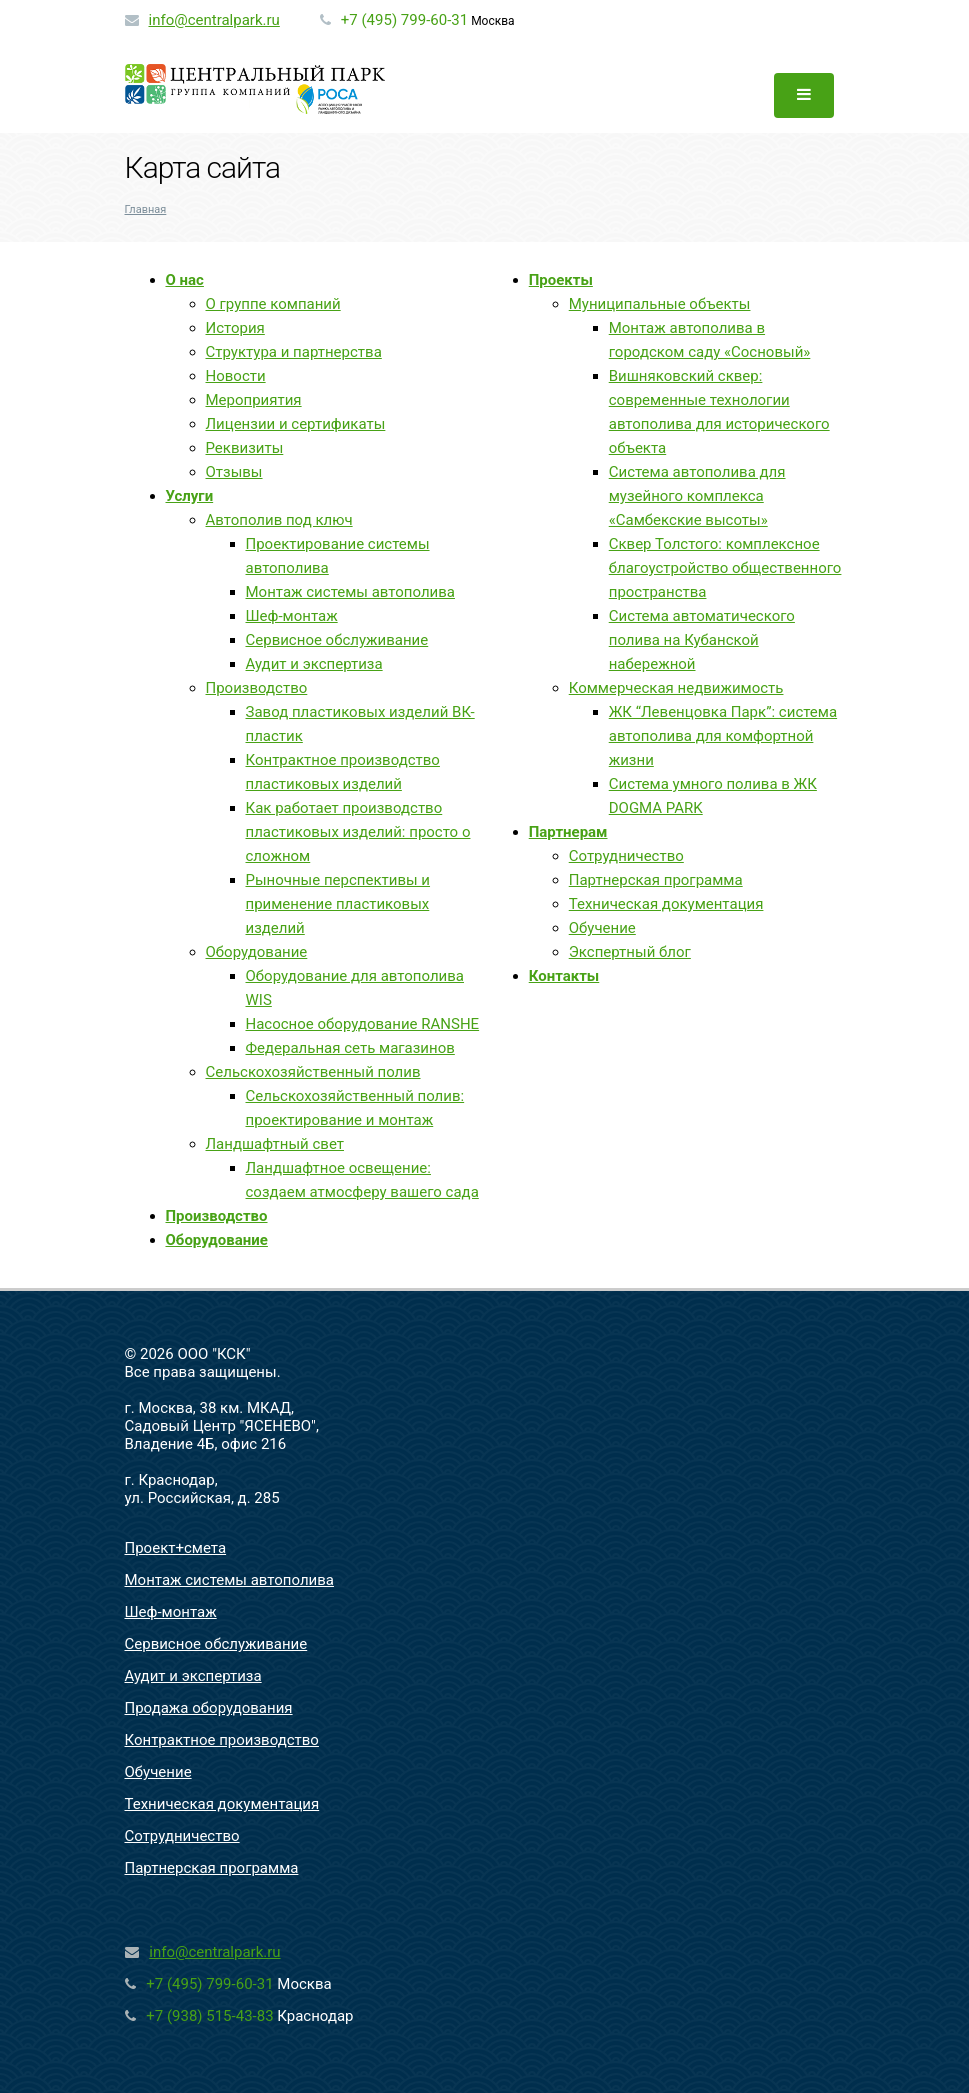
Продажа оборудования (209, 1708)
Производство (257, 688)
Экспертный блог (630, 952)
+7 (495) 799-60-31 (404, 20)
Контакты (564, 976)
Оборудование (257, 952)
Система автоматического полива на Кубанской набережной (702, 640)
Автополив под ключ (279, 520)
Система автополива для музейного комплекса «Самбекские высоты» (697, 496)
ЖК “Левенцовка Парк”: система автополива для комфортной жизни (723, 736)
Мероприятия (254, 400)
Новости (236, 376)
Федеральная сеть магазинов (350, 1048)
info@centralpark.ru (213, 20)
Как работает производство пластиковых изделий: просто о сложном (358, 832)
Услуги (190, 496)
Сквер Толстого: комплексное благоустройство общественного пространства (725, 568)
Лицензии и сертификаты (296, 424)
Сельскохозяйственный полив (313, 1072)
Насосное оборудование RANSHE (363, 1024)
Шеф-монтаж (292, 616)
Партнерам (568, 832)
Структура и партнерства (294, 352)
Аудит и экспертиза (314, 664)
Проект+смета (176, 1548)
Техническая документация (666, 904)
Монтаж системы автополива (350, 592)
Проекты (561, 280)
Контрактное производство (222, 1740)
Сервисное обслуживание (337, 640)
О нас (185, 280)
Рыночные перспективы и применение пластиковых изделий (338, 904)
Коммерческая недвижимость (676, 688)
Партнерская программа (656, 880)
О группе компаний (273, 304)
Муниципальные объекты (660, 304)
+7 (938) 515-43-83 (209, 2016)
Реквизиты (245, 448)
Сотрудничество (626, 856)
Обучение (602, 928)
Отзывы (234, 472)
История (235, 328)
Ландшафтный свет (275, 1144)
